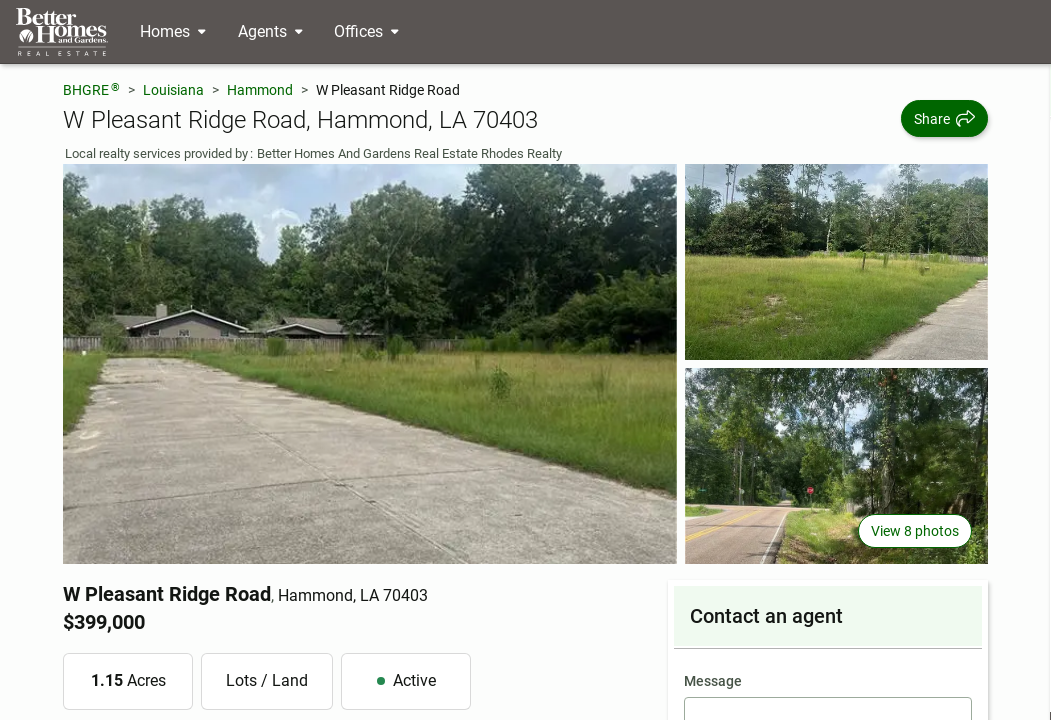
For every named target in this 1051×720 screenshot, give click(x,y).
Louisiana (173, 90)
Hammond (260, 90)
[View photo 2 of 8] (836, 262)
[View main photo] (370, 364)
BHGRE (91, 89)
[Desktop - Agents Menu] (270, 32)
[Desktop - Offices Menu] (366, 32)
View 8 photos (915, 531)
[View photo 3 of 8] (836, 466)
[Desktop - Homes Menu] (173, 32)
